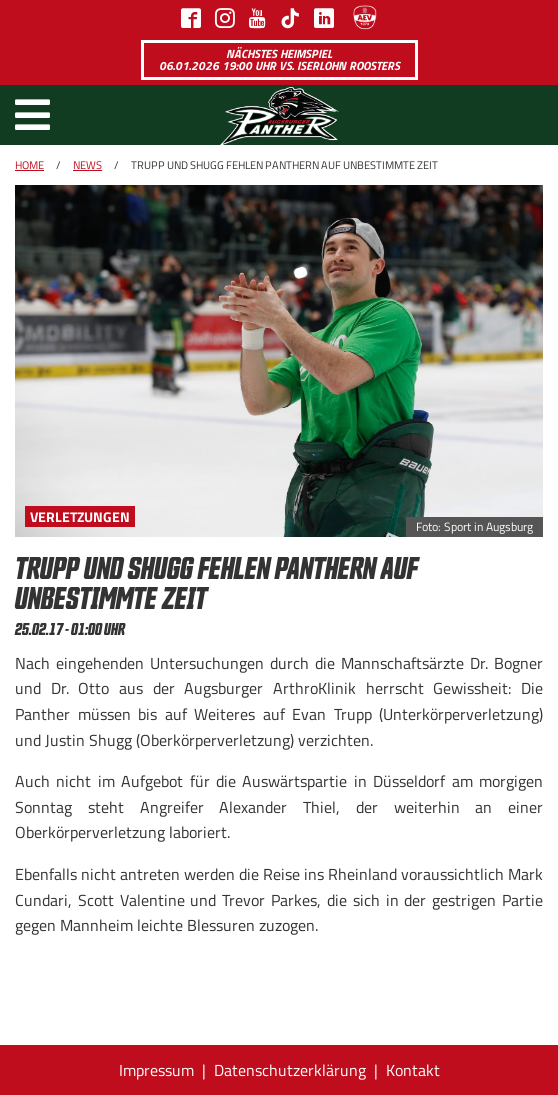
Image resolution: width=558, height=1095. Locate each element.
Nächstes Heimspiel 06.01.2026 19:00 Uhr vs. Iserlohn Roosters (279, 59)
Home (29, 165)
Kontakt (413, 1070)
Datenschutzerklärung (290, 1070)
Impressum (156, 1070)
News (87, 165)
